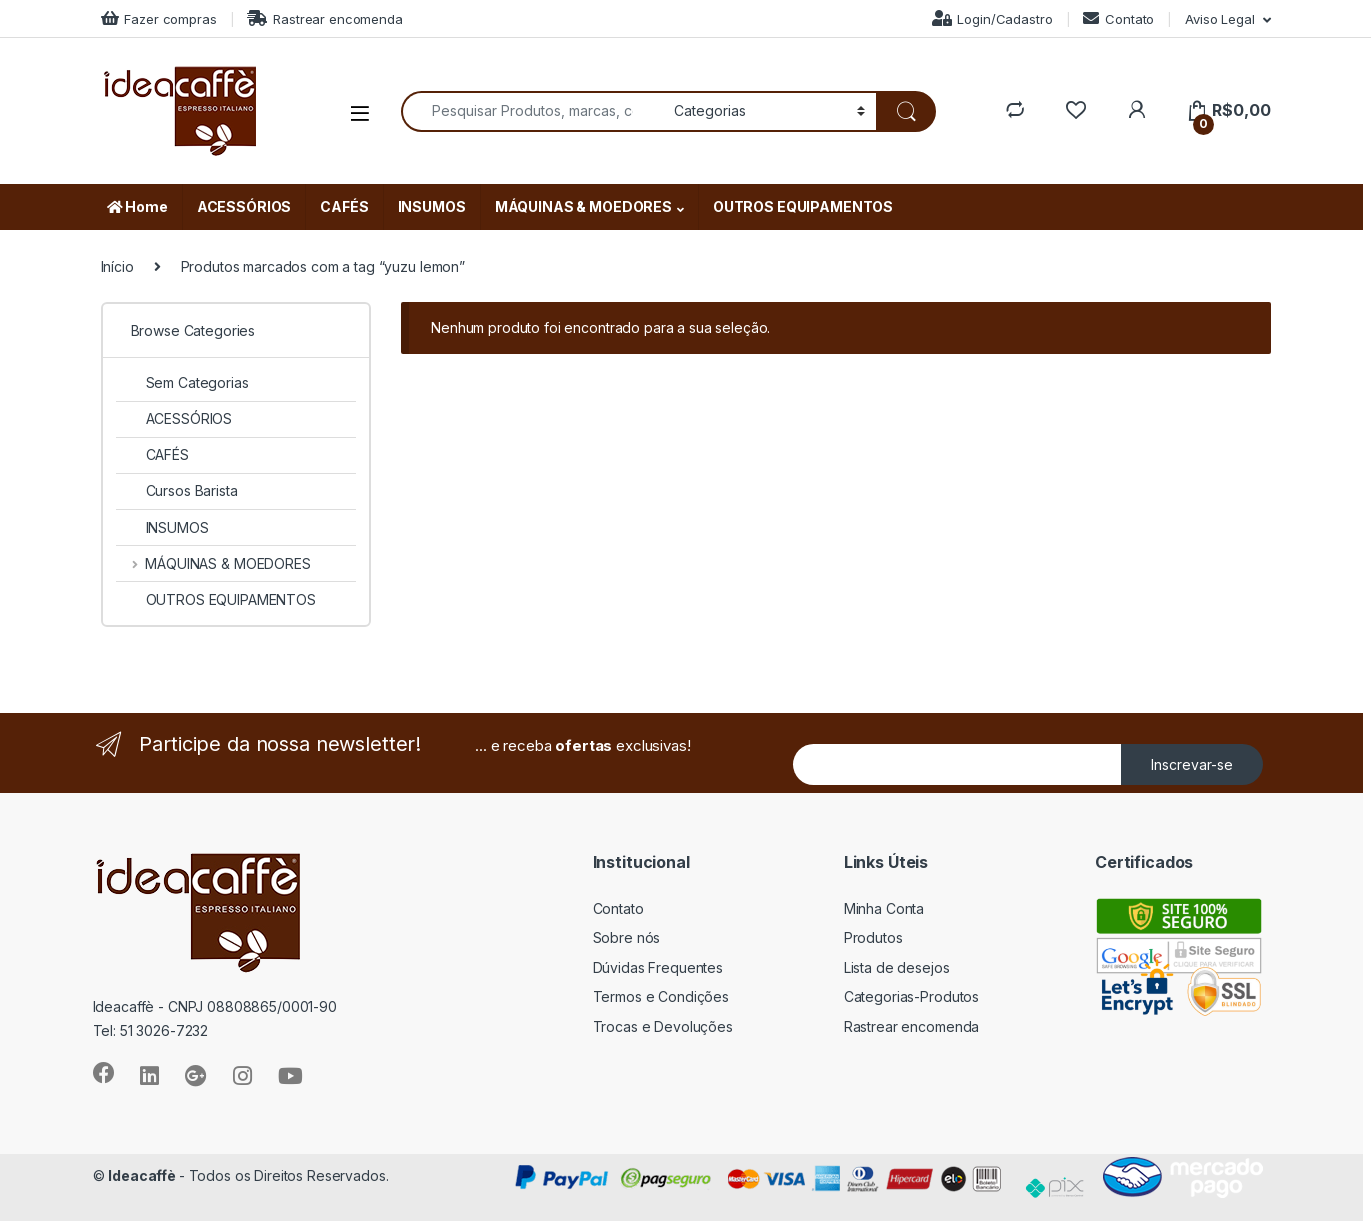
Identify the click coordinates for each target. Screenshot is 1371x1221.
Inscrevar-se (1192, 764)
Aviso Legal (1219, 19)
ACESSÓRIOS (244, 206)
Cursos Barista (177, 490)
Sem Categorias (182, 382)
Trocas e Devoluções (663, 1026)
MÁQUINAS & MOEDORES (583, 206)
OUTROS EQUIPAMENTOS (803, 206)
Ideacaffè (143, 1175)
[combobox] (532, 111)
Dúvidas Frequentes (658, 967)
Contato (1118, 18)
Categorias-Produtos (911, 996)
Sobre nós (627, 937)
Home (137, 206)
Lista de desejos (897, 967)
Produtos (873, 937)
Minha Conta (884, 908)
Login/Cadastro (992, 18)
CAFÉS (344, 206)
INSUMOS (432, 206)
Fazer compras (159, 18)
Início (117, 266)
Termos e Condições (661, 996)
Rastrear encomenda (324, 18)
